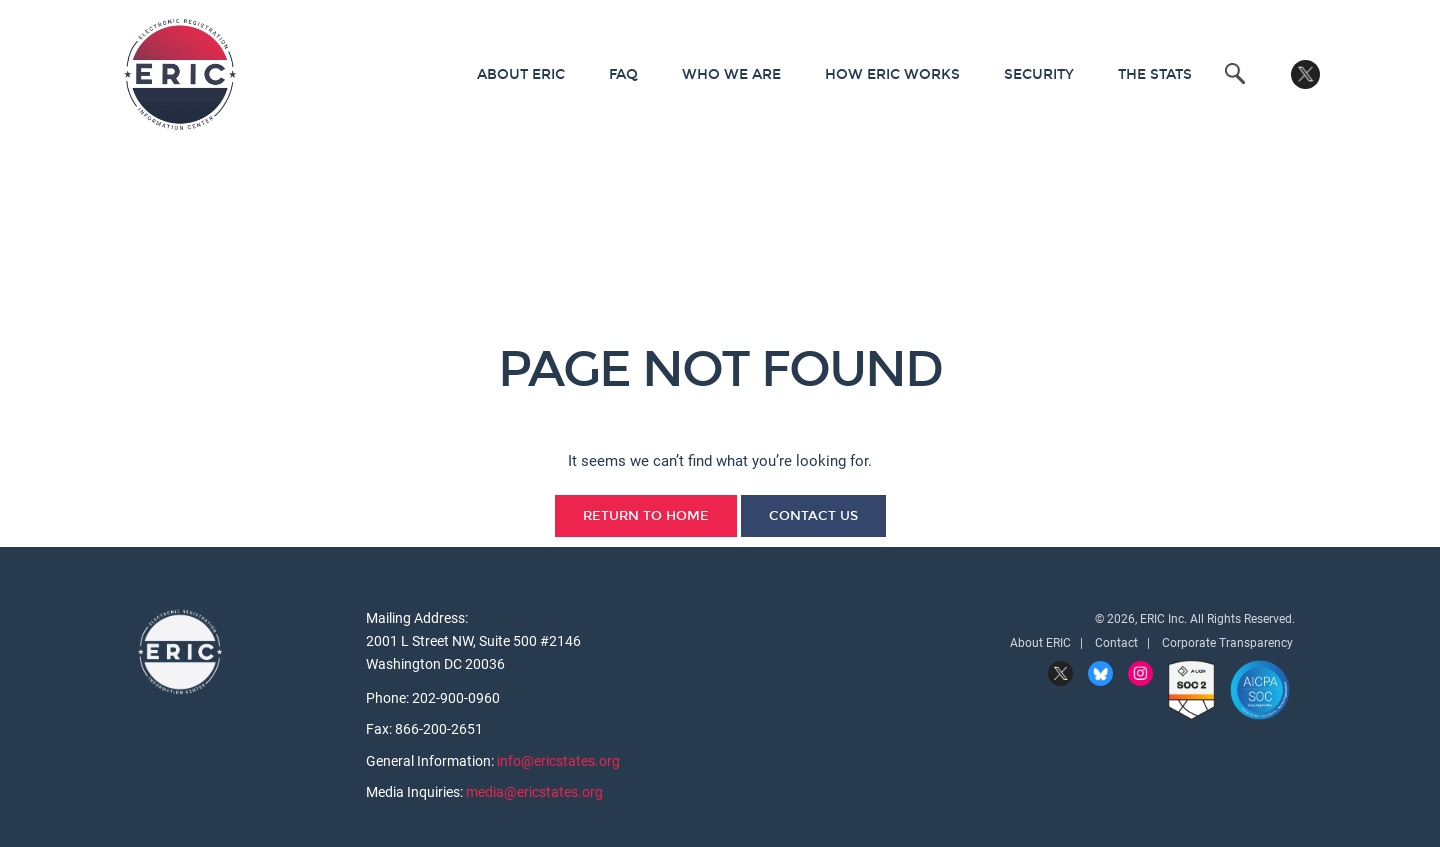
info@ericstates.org (558, 761)
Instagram (1140, 673)
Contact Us (813, 516)
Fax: (380, 729)
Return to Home (646, 516)
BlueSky (1100, 673)
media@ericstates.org (534, 792)
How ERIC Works (892, 74)
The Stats (1155, 74)
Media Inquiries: (416, 792)
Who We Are (731, 74)
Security (1039, 74)
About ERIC (521, 74)
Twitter (1305, 74)
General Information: (431, 761)
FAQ (623, 74)
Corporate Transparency (1227, 643)
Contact (1116, 643)
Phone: (389, 698)
